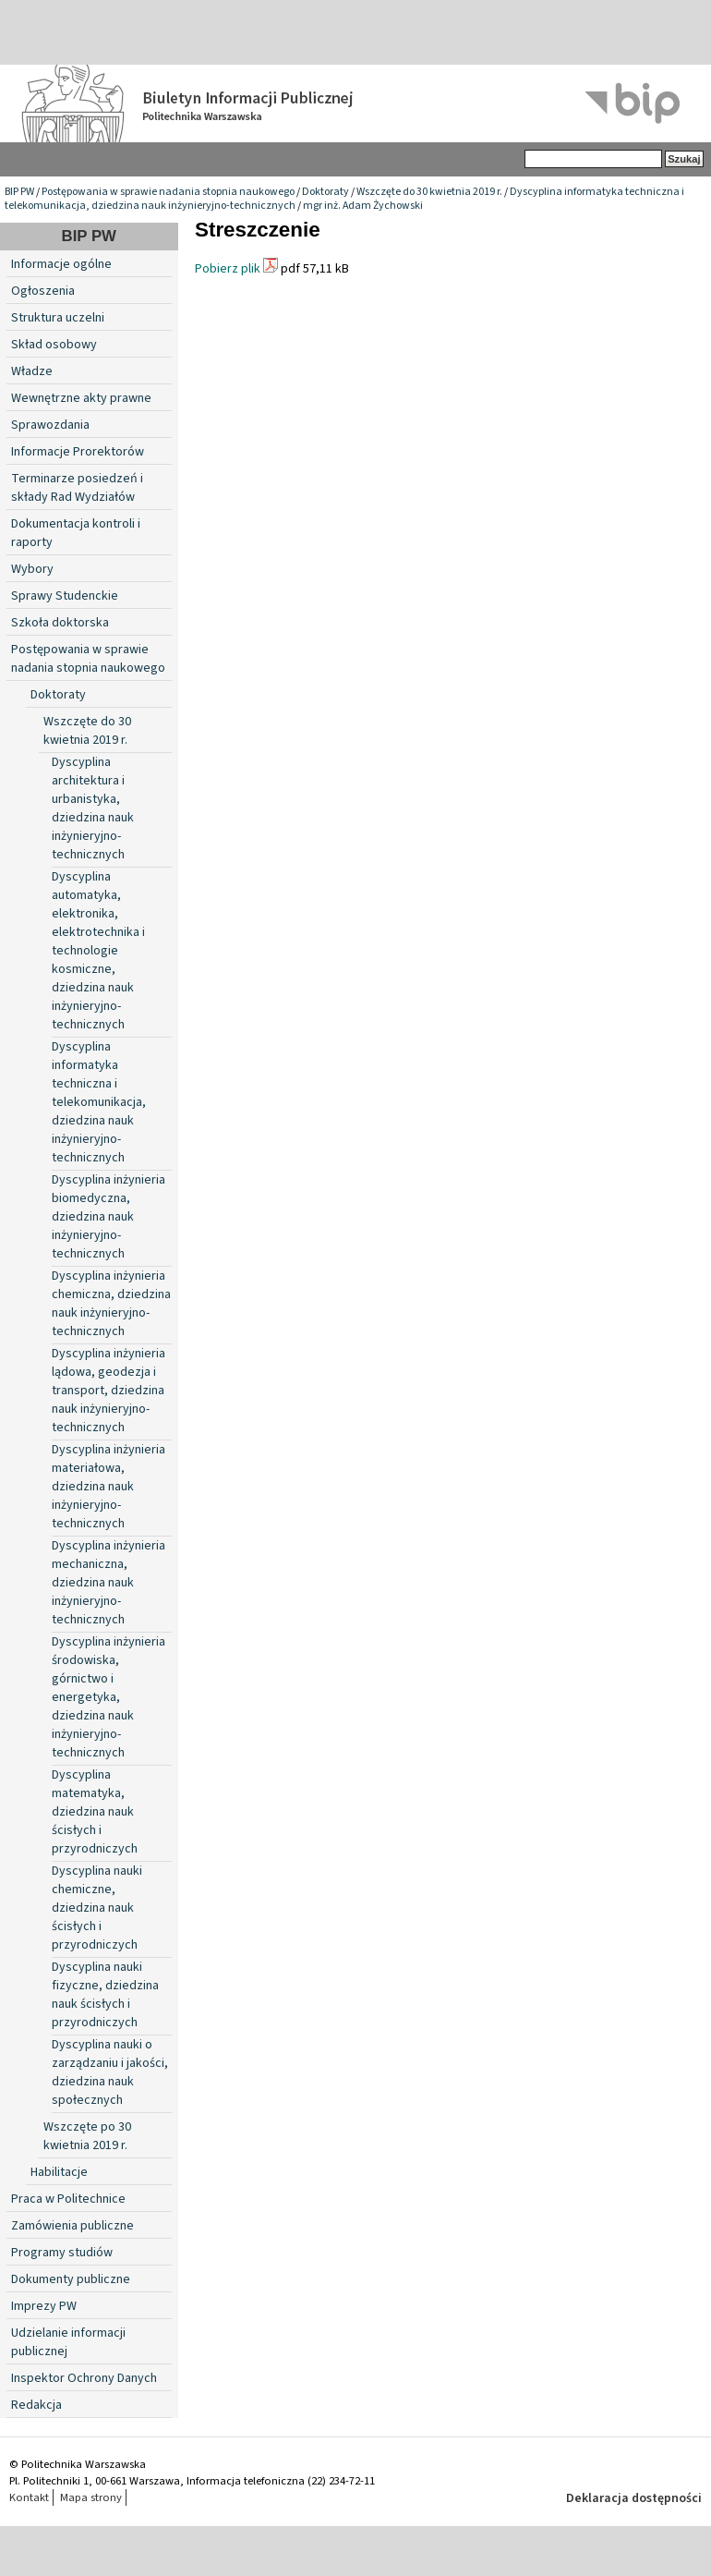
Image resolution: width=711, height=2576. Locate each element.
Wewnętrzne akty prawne (81, 398)
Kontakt (29, 2497)
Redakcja (36, 2405)
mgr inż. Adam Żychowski (363, 205)
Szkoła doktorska (60, 623)
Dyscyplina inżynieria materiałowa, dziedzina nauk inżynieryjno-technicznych (108, 1486)
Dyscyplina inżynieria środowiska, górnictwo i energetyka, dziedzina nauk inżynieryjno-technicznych (108, 1697)
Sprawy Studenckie (64, 596)
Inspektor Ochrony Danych (84, 2378)
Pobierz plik (227, 269)
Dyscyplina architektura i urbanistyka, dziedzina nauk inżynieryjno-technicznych (93, 808)
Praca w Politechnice (68, 2199)
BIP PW (19, 192)
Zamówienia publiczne (72, 2226)
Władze (32, 371)
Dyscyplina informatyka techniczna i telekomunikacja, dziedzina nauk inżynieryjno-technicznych (99, 1102)
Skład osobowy (54, 344)
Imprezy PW (44, 2306)
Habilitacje (59, 2172)
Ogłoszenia (43, 291)
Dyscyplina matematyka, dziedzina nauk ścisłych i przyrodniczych (95, 1812)
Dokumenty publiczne (70, 2279)
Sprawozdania (50, 425)
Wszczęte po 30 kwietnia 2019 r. (87, 2136)
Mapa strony (91, 2497)
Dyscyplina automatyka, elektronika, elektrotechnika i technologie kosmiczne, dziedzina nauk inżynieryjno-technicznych (98, 951)
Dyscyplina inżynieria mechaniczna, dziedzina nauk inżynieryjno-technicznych (108, 1583)
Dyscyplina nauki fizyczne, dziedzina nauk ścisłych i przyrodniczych (105, 1995)
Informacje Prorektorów (77, 452)
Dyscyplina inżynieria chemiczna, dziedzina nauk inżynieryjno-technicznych (111, 1304)
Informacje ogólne (61, 264)
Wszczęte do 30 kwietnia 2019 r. (429, 192)
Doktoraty (325, 192)
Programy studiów (62, 2252)
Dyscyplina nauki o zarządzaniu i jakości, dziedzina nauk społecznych (110, 2072)
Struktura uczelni (57, 318)
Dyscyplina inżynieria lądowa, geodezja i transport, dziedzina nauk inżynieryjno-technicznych (108, 1390)
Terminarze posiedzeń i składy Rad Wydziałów (77, 487)
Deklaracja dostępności (634, 2498)
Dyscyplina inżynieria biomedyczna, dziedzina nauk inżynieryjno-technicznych (108, 1217)
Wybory (32, 569)
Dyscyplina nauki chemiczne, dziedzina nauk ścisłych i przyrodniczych (97, 1908)
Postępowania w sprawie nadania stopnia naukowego (168, 192)
